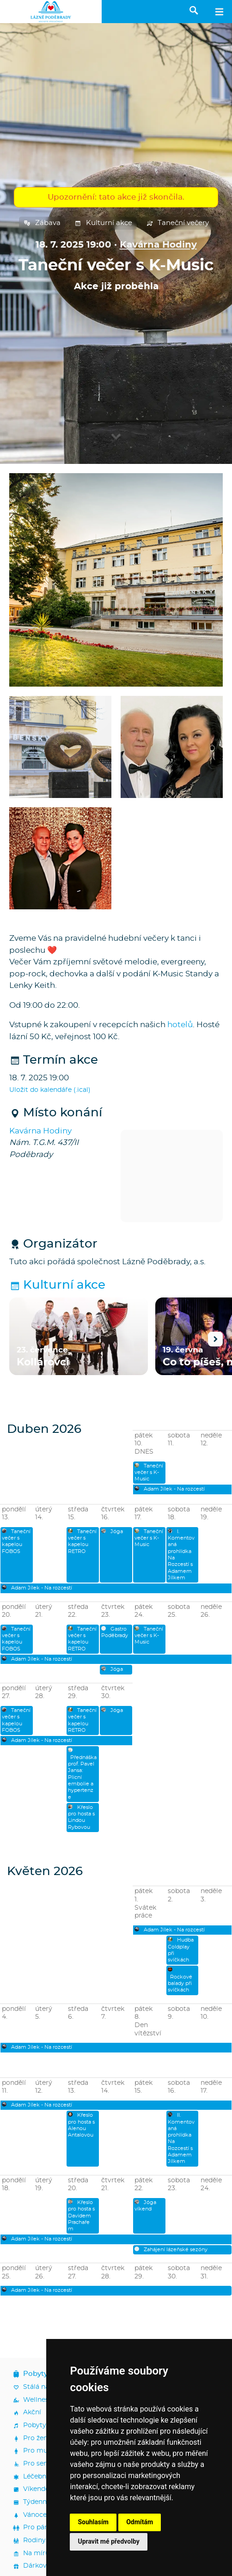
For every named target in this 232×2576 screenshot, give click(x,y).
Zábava (42, 223)
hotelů (180, 1025)
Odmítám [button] (139, 2522)
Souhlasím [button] (93, 2522)
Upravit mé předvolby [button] (108, 2541)
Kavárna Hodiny (158, 245)
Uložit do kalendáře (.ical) (50, 1090)
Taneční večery (177, 223)
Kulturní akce (103, 223)
